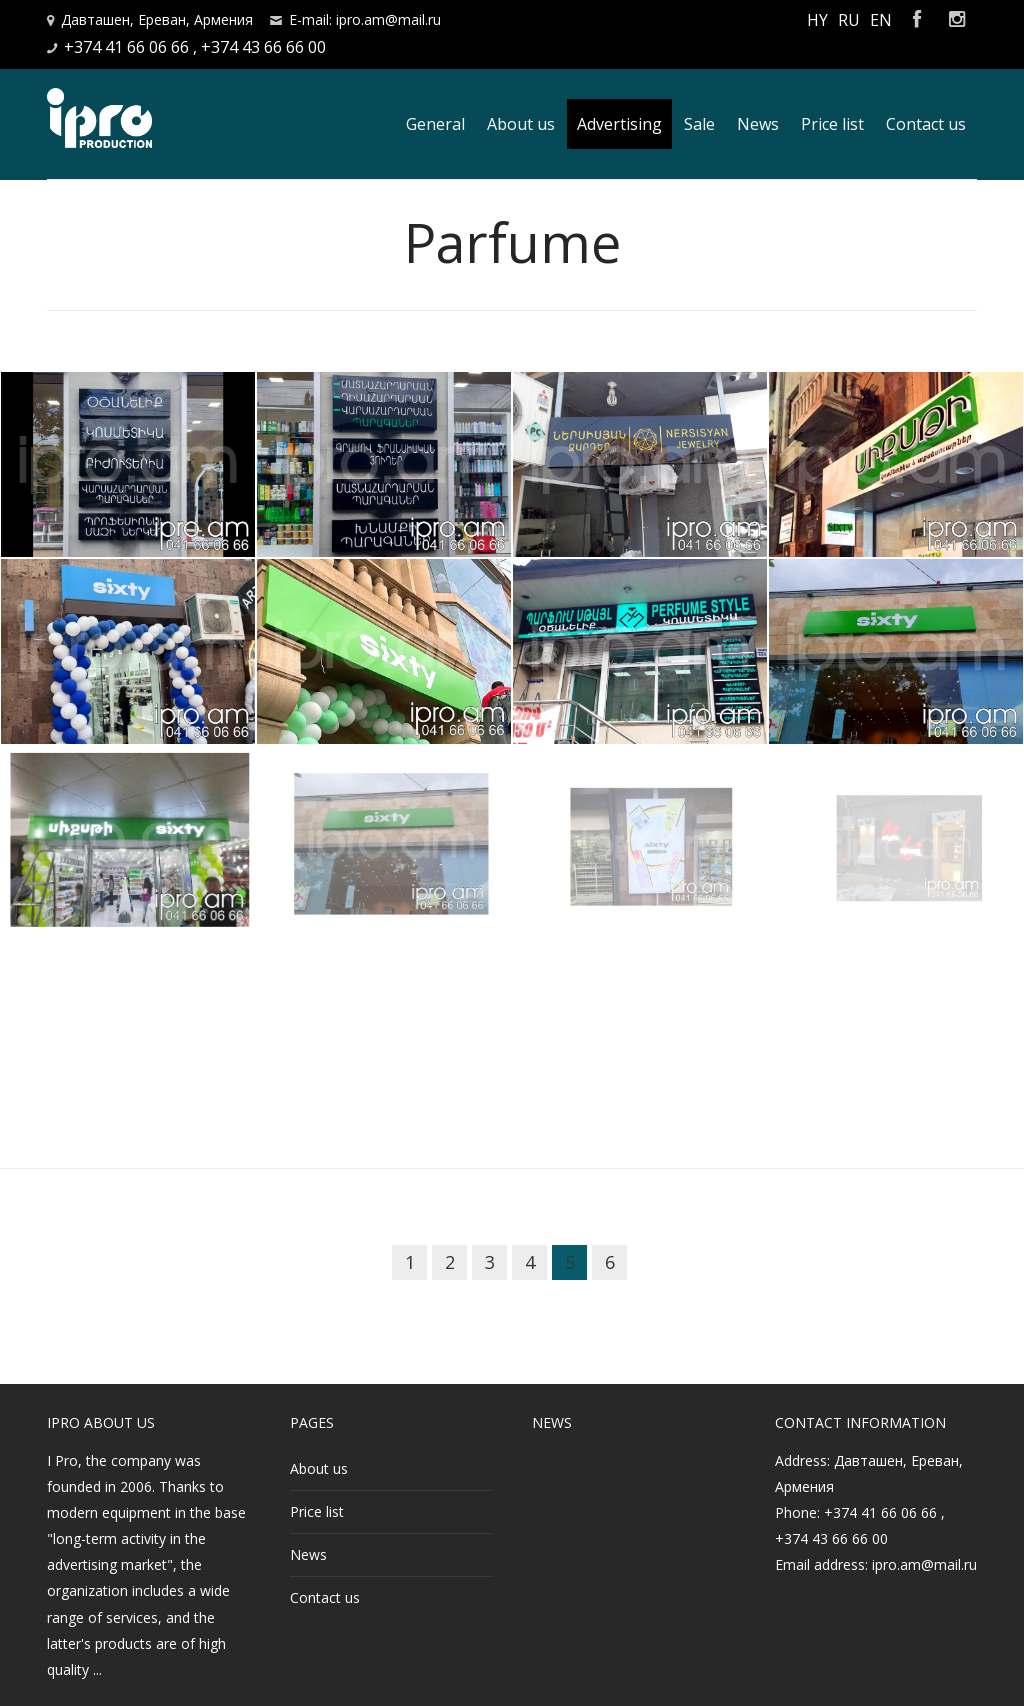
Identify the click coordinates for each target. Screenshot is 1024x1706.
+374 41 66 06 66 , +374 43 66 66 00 (195, 47)
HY (817, 20)
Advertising (619, 124)
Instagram (957, 20)
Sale (699, 124)
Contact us (926, 124)
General (435, 124)
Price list (832, 124)
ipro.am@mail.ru (924, 1564)
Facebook (917, 20)
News (758, 124)
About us (521, 124)
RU (849, 20)
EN (881, 20)
